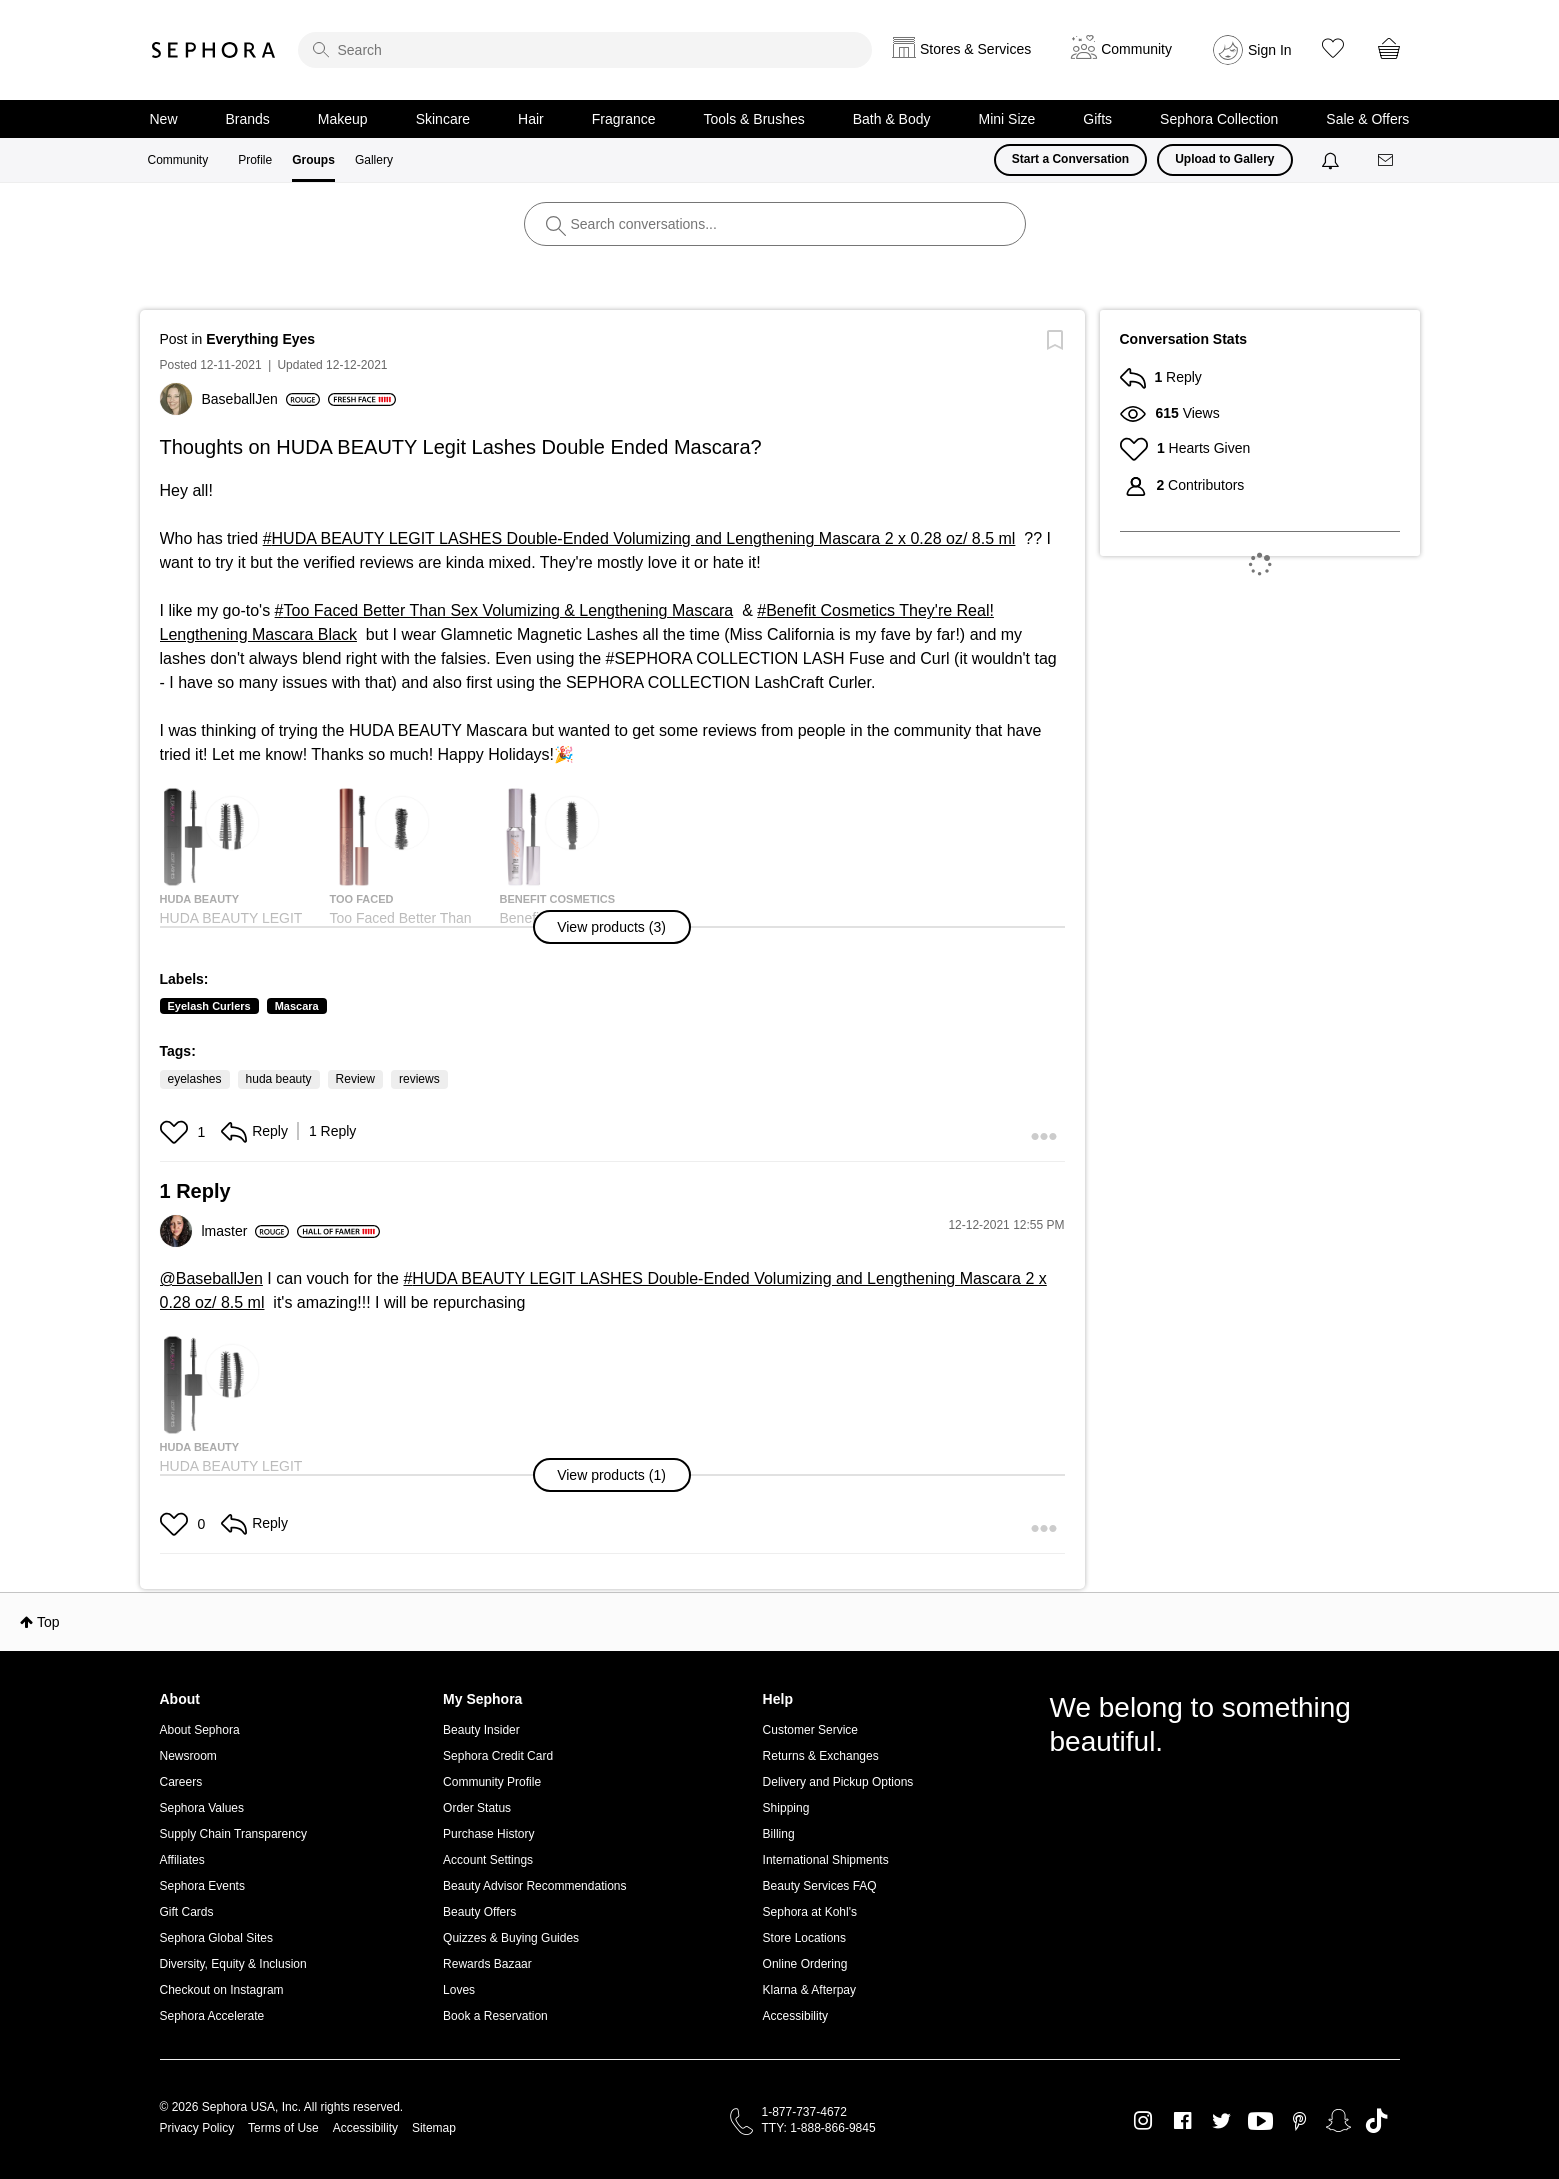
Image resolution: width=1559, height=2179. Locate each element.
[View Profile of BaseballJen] (261, 399)
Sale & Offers (1367, 119)
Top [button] (48, 1622)
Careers (181, 1782)
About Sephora (200, 1730)
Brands (248, 119)
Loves (459, 1990)
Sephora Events (202, 1886)
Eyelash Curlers (209, 1006)
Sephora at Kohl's (810, 1912)
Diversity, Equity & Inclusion (233, 1964)
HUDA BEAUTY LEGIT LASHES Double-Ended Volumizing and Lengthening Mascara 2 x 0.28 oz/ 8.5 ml (644, 538)
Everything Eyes (260, 339)
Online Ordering (805, 1964)
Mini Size (1007, 119)
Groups (313, 160)
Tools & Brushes (754, 119)
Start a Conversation (1070, 159)
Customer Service (810, 1730)
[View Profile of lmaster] (246, 1231)
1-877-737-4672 (804, 2112)
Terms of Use (283, 2128)
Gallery (374, 160)
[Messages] (1387, 160)
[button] (612, 927)
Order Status (477, 1808)
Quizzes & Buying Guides (511, 1938)
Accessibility (795, 2016)
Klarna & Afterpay (809, 1990)
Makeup (343, 119)
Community (178, 160)
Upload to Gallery (1224, 159)
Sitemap (434, 2128)
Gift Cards (187, 1912)
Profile (255, 160)
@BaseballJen (211, 1278)
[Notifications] (1332, 160)
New (164, 119)
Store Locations (804, 1938)
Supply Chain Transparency (233, 1834)
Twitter (1221, 2121)
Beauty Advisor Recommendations (534, 1886)
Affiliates (182, 1860)
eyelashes (195, 1079)
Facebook (1182, 2121)
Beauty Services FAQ (820, 1886)
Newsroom (188, 1756)
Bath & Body (892, 119)
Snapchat (1338, 2121)
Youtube (1260, 2122)
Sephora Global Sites (216, 1938)
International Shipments (826, 1860)
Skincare (443, 119)
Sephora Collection (1219, 119)
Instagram (1143, 2121)
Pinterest (1299, 2121)
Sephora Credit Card (498, 1756)
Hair (531, 119)
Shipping (786, 1808)
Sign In (1270, 50)
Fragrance (624, 119)
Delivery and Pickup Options (838, 1782)
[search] (585, 50)
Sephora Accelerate (212, 2016)
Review (355, 1079)
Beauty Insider (481, 1730)
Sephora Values (202, 1808)
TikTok (1376, 2121)
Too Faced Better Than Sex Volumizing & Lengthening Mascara (509, 610)
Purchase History (488, 1834)
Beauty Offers (479, 1912)
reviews (419, 1079)
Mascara (297, 1006)
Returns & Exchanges (821, 1756)
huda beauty (279, 1079)
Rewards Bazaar (487, 1964)
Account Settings (488, 1860)
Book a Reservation (495, 2016)
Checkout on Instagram (222, 1990)
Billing (779, 1834)
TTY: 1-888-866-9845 (819, 2128)
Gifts (1097, 119)
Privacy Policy (197, 2128)
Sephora (214, 50)
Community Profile (492, 1782)
